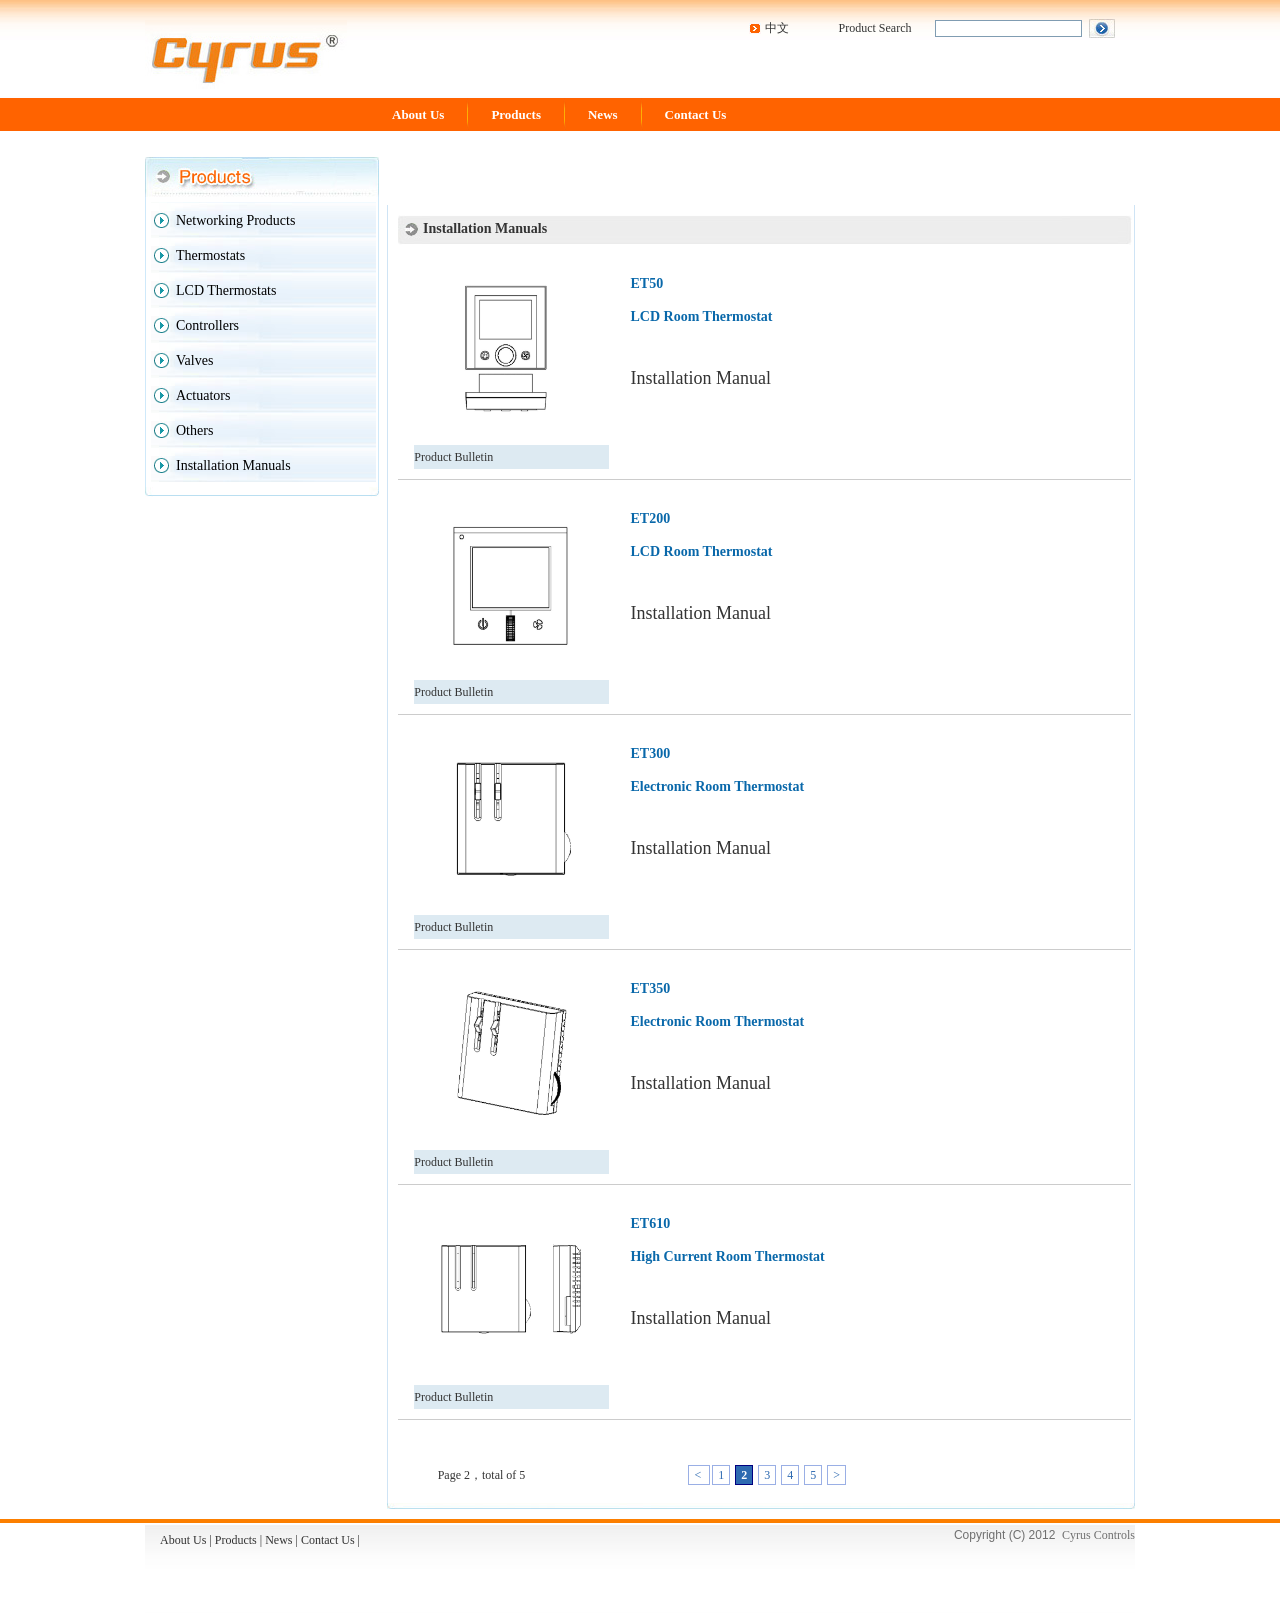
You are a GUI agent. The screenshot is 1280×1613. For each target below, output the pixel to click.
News (603, 114)
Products (516, 114)
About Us (418, 114)
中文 (777, 28)
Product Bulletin (453, 457)
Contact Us (696, 114)
